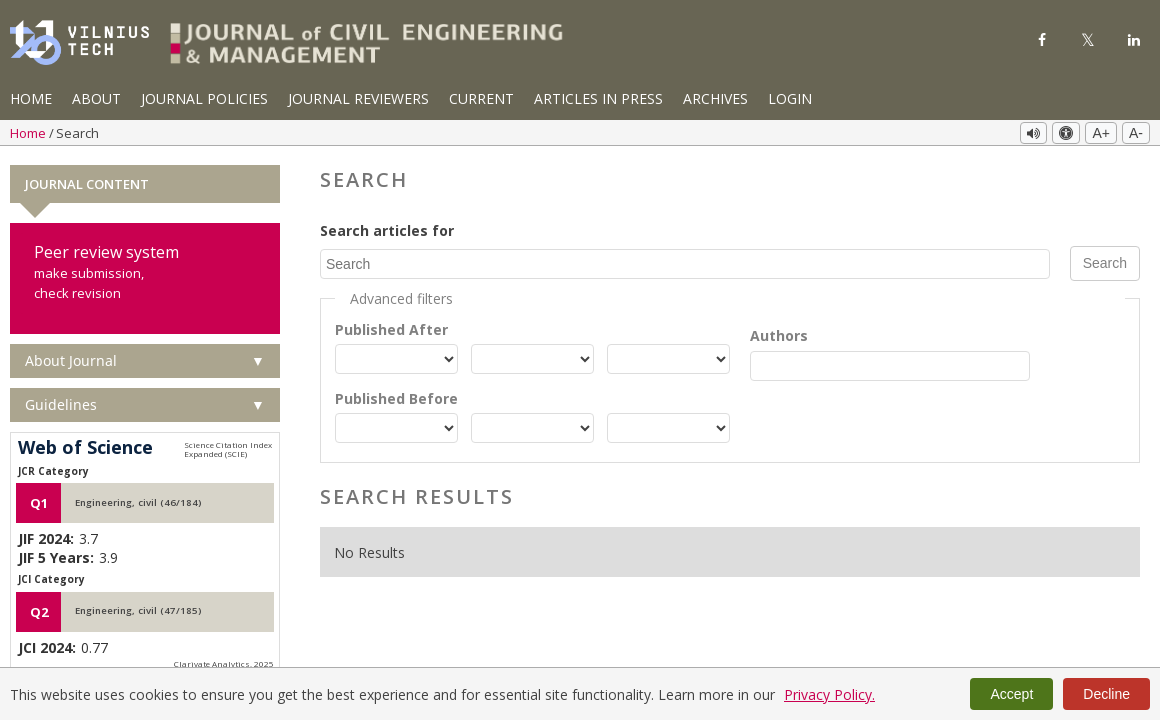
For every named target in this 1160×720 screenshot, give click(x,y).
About (96, 98)
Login (790, 98)
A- (1136, 133)
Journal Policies (204, 98)
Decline (1106, 694)
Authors (779, 334)
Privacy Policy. (829, 694)
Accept (1011, 694)
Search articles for (387, 230)
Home (31, 98)
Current (481, 98)
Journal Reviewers (358, 98)
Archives (715, 98)
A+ (1101, 133)
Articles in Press (598, 98)
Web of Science (85, 448)
